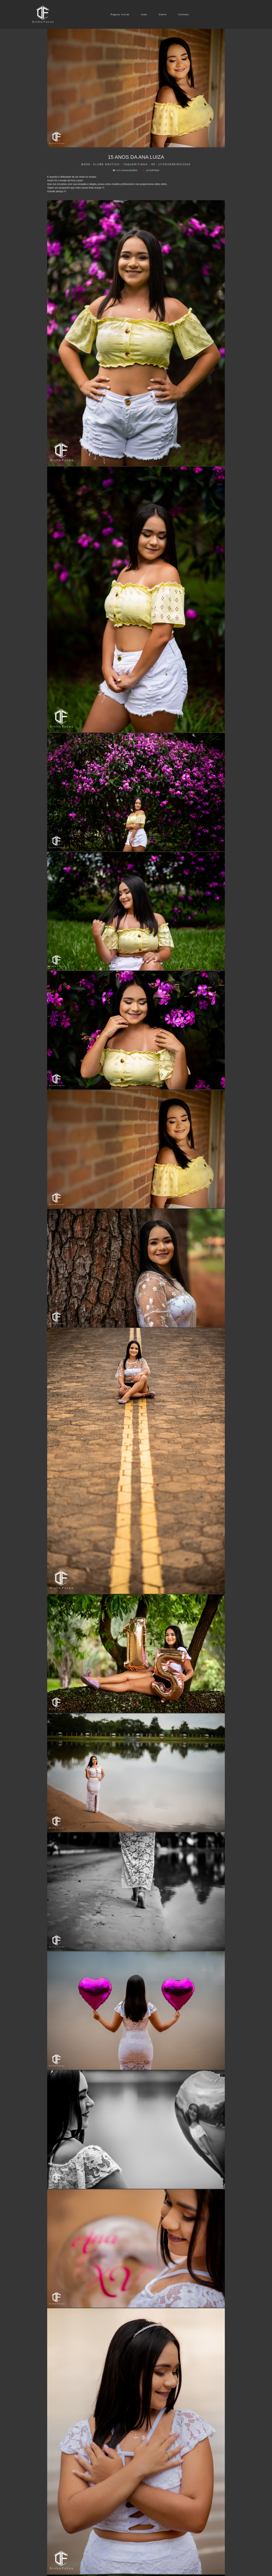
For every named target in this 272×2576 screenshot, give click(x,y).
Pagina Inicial (120, 14)
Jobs (144, 14)
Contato (183, 14)
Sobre (163, 14)
